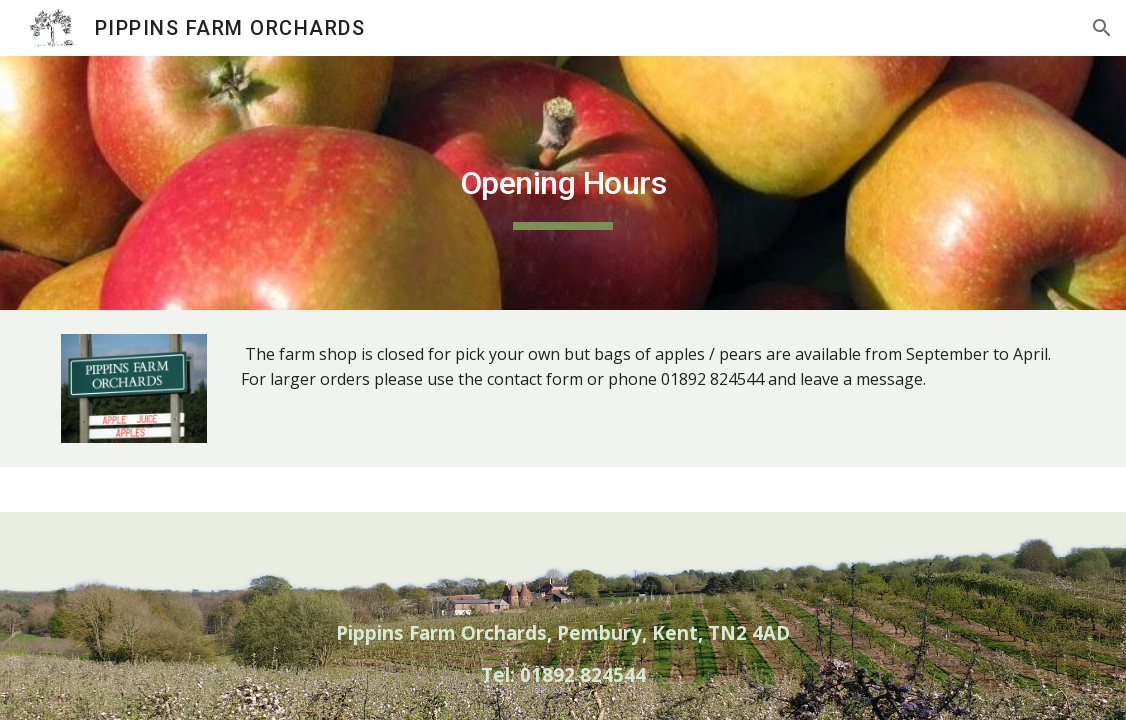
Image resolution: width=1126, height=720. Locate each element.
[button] (1102, 28)
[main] (563, 183)
